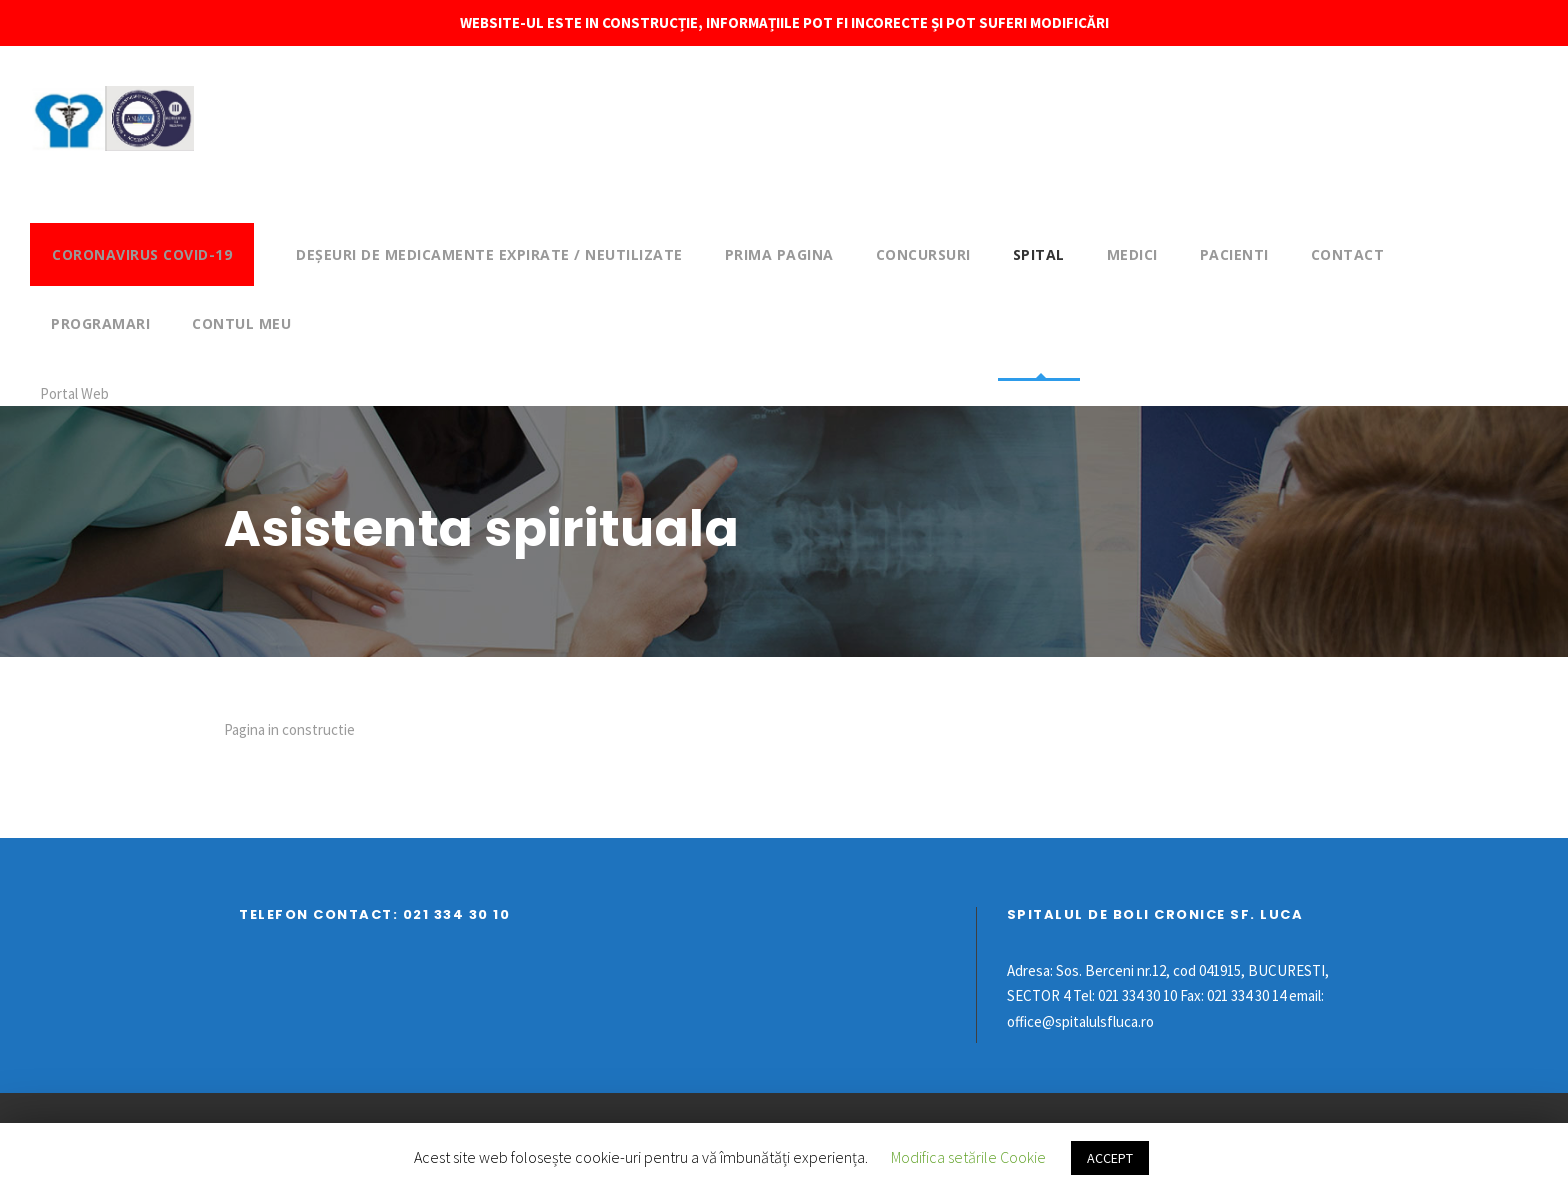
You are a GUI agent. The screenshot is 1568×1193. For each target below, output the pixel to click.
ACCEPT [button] (1110, 1158)
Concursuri (923, 254)
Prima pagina (779, 254)
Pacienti (1234, 254)
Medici (1132, 254)
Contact (1348, 254)
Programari (100, 323)
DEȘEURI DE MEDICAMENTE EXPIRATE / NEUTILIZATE (489, 254)
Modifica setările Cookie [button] (968, 1157)
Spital (1039, 254)
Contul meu (241, 323)
